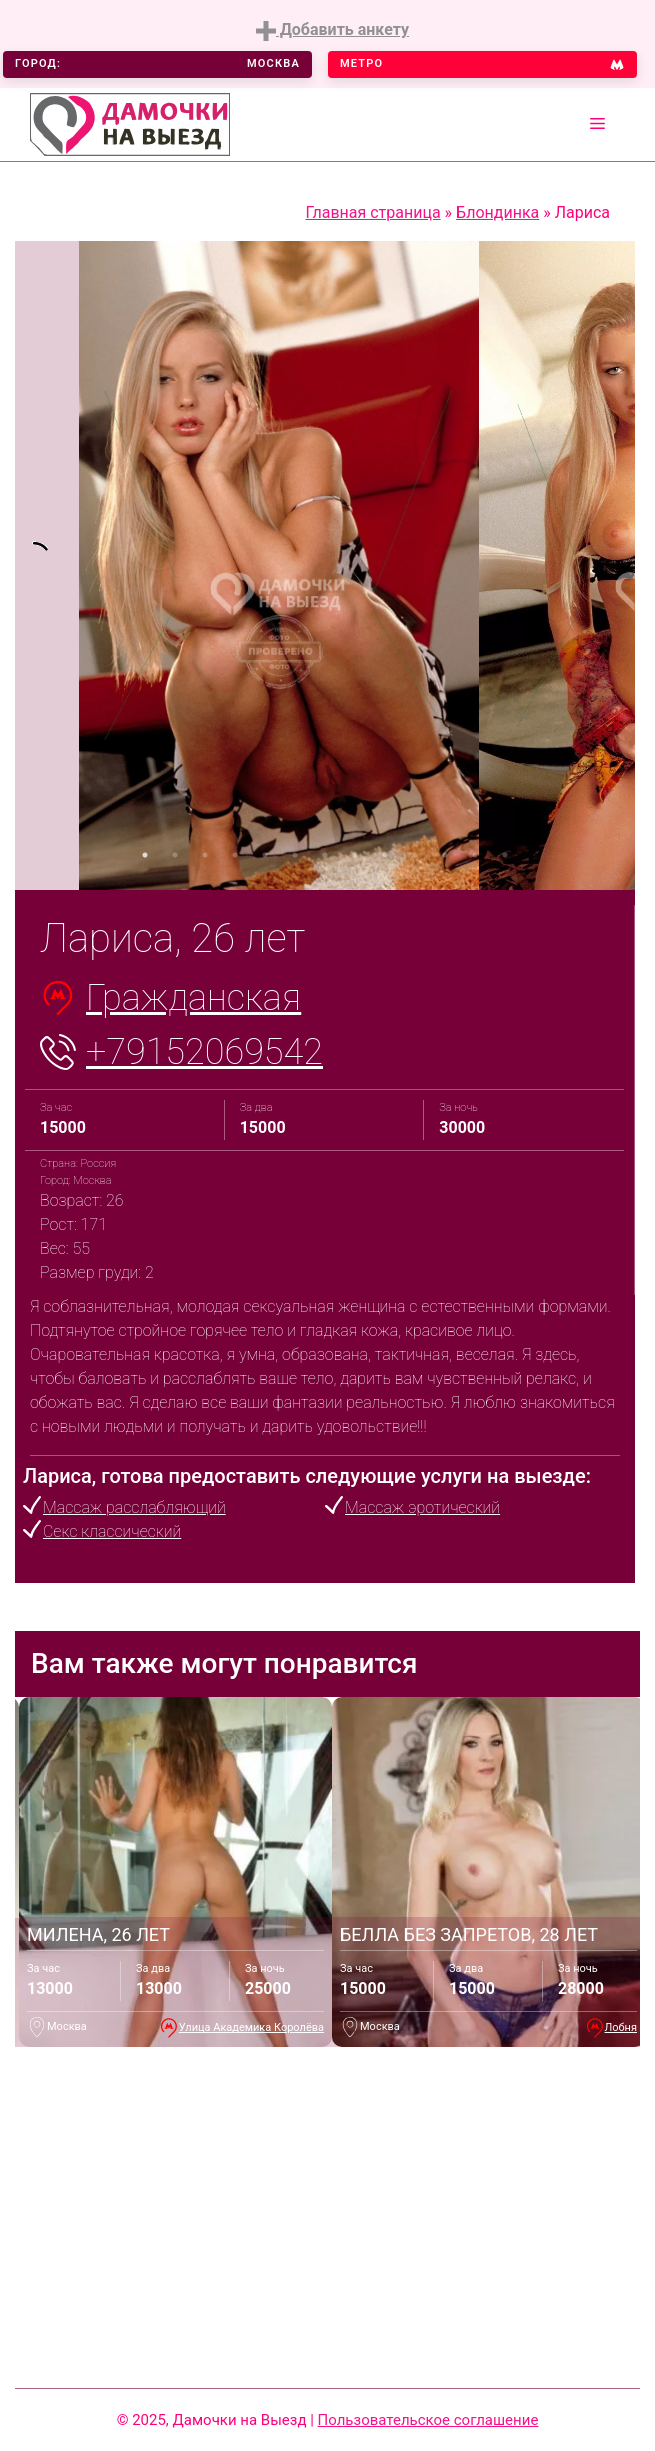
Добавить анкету (332, 30)
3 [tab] (205, 855)
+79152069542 (204, 1052)
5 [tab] (265, 855)
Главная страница (372, 212)
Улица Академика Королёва (251, 2027)
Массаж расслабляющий (134, 1507)
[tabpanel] (47, 565)
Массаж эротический (422, 1507)
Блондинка (497, 212)
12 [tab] (475, 855)
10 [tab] (415, 855)
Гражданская (193, 998)
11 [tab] (445, 855)
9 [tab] (385, 855)
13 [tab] (505, 855)
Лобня (621, 2027)
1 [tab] (145, 855)
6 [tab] (295, 855)
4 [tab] (235, 855)
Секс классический (112, 1531)
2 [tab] (175, 855)
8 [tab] (355, 855)
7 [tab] (325, 855)
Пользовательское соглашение (428, 2420)
